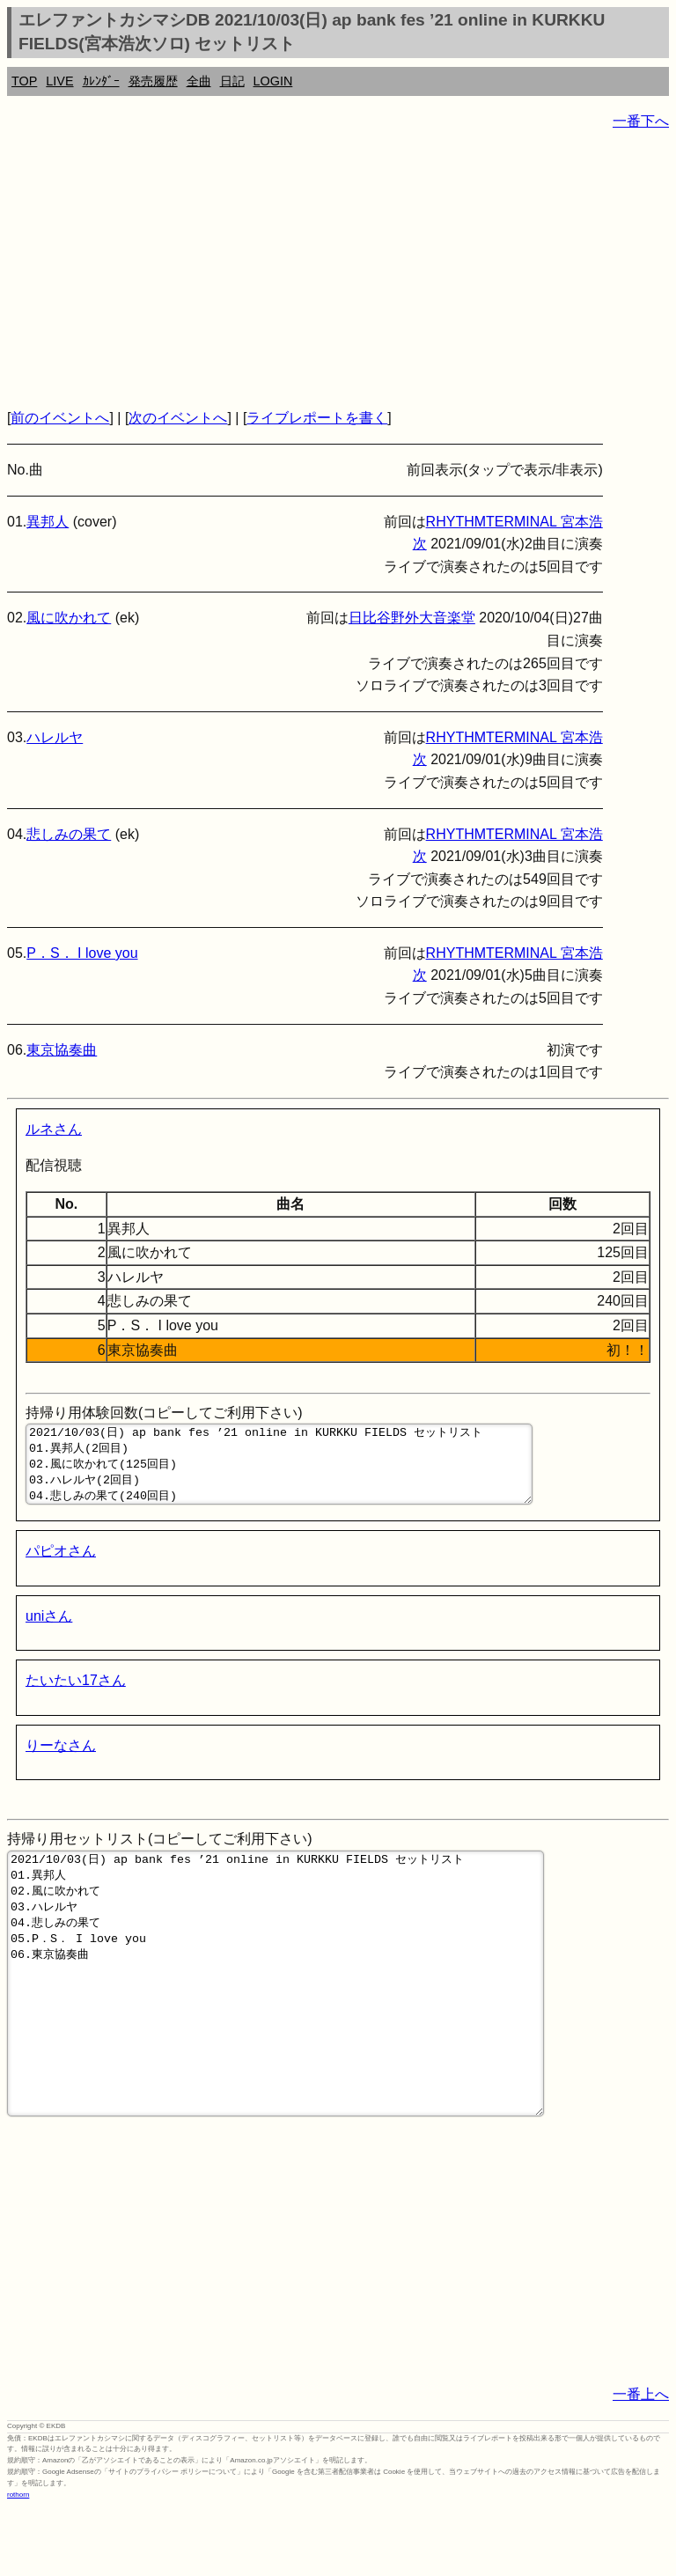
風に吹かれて (68, 617)
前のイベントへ (60, 417)
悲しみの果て (68, 834)
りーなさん (61, 1761)
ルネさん (54, 1129)
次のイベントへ (178, 417)
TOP (24, 81)
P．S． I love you (81, 953)
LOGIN (273, 81)
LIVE (59, 81)
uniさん (49, 1631)
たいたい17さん (76, 1696)
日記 (232, 81)
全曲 (199, 81)
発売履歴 (153, 81)
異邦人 (47, 521)
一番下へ (641, 121)
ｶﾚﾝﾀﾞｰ (101, 81)
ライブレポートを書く (316, 417)
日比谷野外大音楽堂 (412, 617)
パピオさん (61, 1566)
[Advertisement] (338, 269)
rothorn (18, 2563)
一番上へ (641, 2462)
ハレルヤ (54, 737)
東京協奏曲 (61, 1049)
